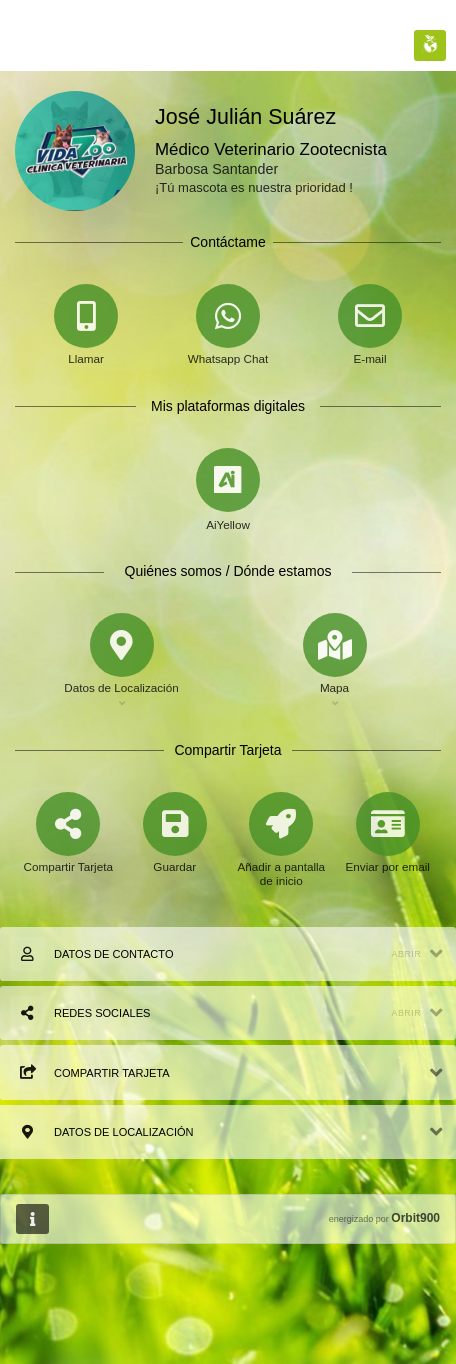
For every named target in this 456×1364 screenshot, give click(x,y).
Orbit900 (415, 1218)
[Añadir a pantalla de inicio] (281, 856)
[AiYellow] (228, 490)
